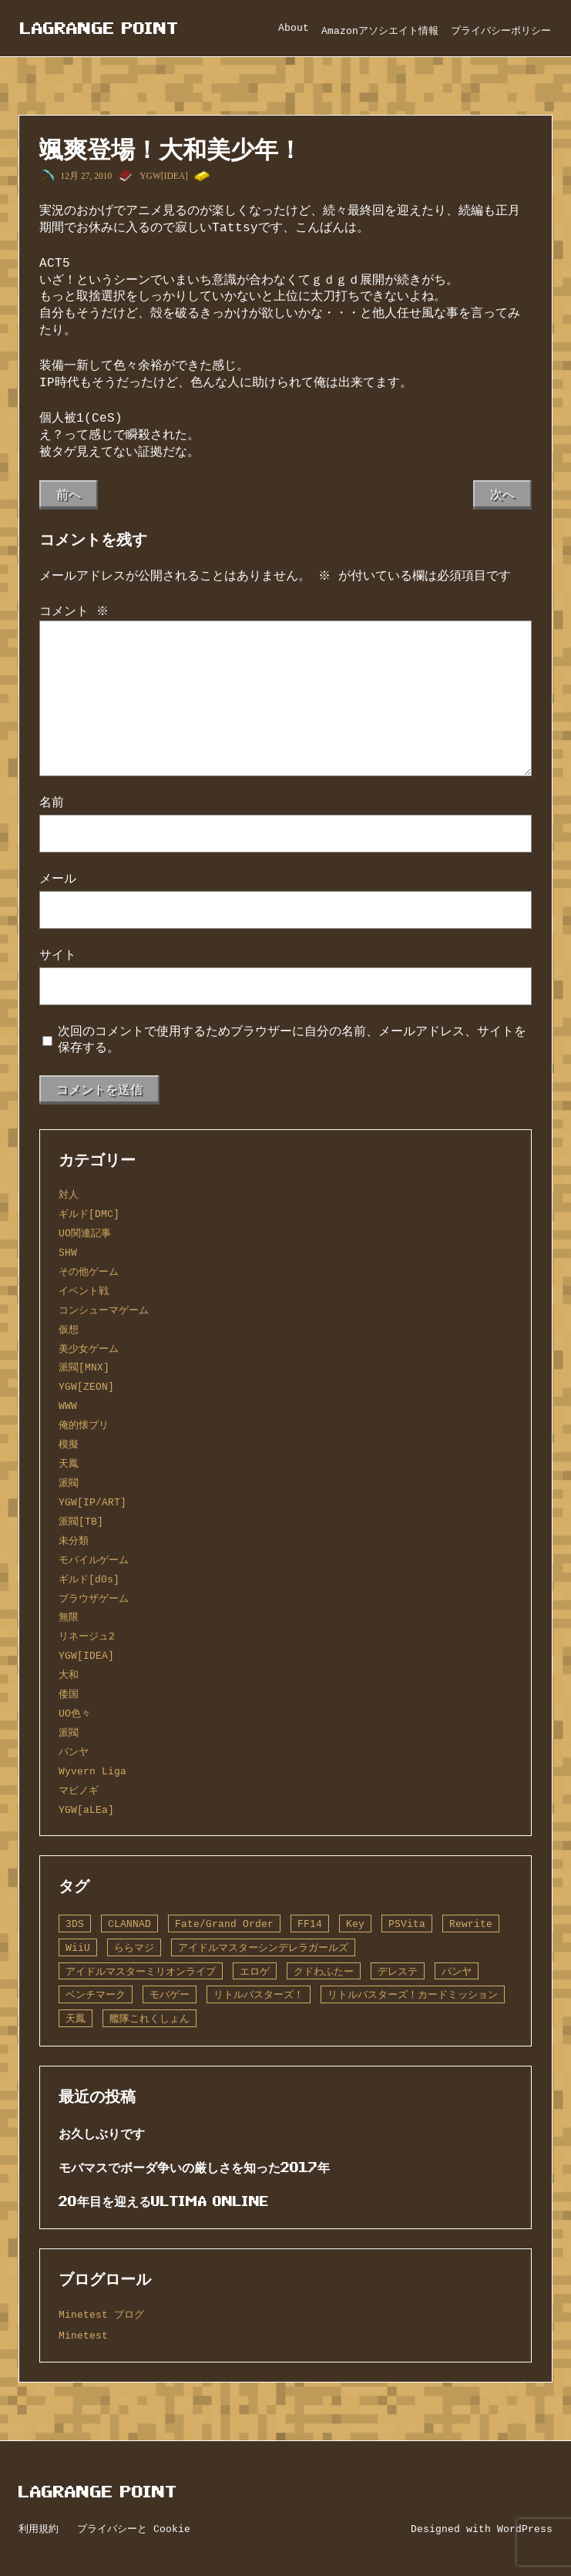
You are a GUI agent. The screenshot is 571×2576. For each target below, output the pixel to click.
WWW (68, 1406)
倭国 (69, 1694)
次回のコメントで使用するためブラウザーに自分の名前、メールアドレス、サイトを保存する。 (292, 1039)
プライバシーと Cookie (133, 2529)
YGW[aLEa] (86, 1810)
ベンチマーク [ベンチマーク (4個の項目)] (95, 1995)
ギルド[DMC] (89, 1214)
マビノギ (79, 1790)
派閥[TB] (81, 1521)
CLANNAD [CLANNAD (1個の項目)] (129, 1924)
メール (57, 879)
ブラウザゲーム (94, 1598)
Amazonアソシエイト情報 (379, 31)
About (293, 28)
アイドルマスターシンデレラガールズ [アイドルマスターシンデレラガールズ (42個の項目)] (263, 1948)
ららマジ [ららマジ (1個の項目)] (134, 1948)
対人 (69, 1195)
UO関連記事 (85, 1233)
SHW (68, 1252)
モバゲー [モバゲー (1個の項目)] (169, 1995)
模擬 (69, 1444)
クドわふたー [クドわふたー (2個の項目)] (324, 1972)
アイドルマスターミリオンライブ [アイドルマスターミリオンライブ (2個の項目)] (140, 1972)
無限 (69, 1617)
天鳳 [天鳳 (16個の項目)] (75, 2019)
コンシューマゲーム (104, 1310)
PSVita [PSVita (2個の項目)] (406, 1924)
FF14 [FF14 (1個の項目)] (309, 1924)
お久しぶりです (102, 2133)
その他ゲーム (89, 1272)
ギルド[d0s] (89, 1579)
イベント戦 (84, 1291)
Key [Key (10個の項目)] (355, 1924)
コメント (74, 611)
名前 (51, 802)
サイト (57, 955)
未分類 (74, 1541)
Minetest (83, 2335)
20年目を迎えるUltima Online (164, 2201)
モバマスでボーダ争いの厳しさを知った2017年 (194, 2167)
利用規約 (38, 2529)
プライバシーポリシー (501, 31)
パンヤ (74, 1752)
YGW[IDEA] (163, 175)
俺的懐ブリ (84, 1425)
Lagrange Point (99, 27)
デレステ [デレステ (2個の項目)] (398, 1972)
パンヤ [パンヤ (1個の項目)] (457, 1972)
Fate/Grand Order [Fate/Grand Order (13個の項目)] (224, 1924)
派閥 (69, 1483)
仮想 (69, 1329)
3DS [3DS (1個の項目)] (74, 1924)
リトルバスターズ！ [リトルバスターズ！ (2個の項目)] (258, 1995)
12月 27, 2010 (87, 175)
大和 (69, 1675)
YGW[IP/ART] (92, 1502)
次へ (502, 494)
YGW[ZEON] (86, 1386)
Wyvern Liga (92, 1771)
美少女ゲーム (89, 1349)
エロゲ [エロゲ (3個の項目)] (255, 1972)
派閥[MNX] (84, 1367)
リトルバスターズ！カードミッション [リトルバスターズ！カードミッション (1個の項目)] (412, 1995)
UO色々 (75, 1713)
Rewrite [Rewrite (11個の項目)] (470, 1924)
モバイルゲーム (94, 1560)
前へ (68, 494)
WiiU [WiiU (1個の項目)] (77, 1948)
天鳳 (69, 1464)
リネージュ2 (87, 1636)
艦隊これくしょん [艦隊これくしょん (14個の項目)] (149, 2019)
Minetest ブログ (101, 2315)
